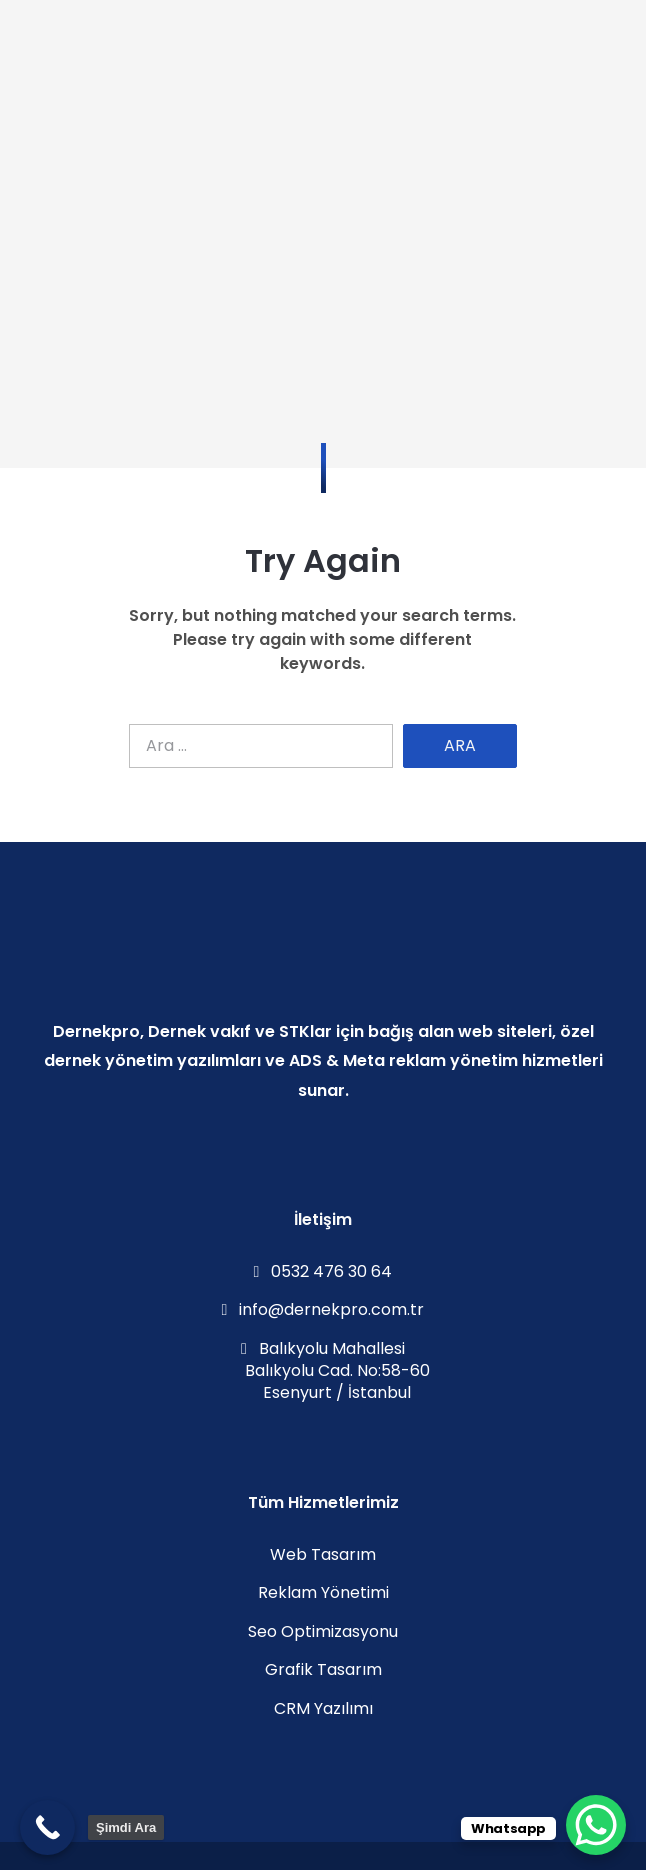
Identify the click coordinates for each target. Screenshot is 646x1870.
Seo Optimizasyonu (323, 1631)
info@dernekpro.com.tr (323, 1309)
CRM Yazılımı (323, 1708)
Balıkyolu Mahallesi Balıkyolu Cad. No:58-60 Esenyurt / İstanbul (323, 1371)
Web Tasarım (323, 1554)
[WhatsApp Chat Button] (596, 1825)
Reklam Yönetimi (323, 1592)
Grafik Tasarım (323, 1669)
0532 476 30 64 (323, 1271)
